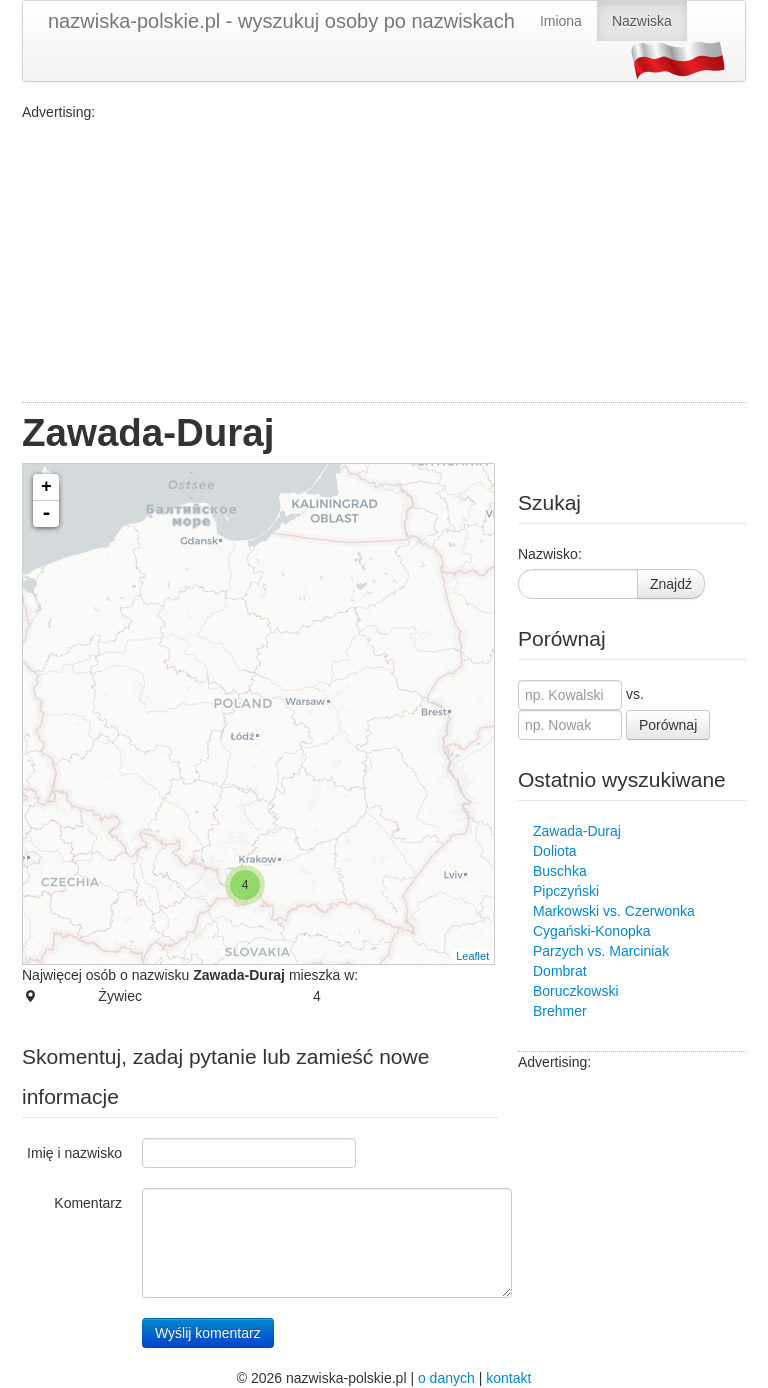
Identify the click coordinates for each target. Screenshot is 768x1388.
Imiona (561, 21)
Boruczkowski (576, 991)
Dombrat (560, 971)
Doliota (555, 851)
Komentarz (88, 1203)
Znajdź (671, 584)
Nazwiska (642, 21)
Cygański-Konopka (592, 931)
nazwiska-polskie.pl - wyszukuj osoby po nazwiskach (281, 21)
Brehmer (560, 1011)
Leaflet (472, 956)
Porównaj (668, 725)
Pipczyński (566, 891)
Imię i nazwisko (74, 1153)
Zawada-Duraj (577, 831)
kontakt (508, 1378)
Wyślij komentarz (208, 1333)
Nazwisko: (550, 554)
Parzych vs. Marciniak (601, 951)
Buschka (560, 871)
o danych (446, 1378)
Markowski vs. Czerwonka (614, 911)
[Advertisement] (384, 262)
